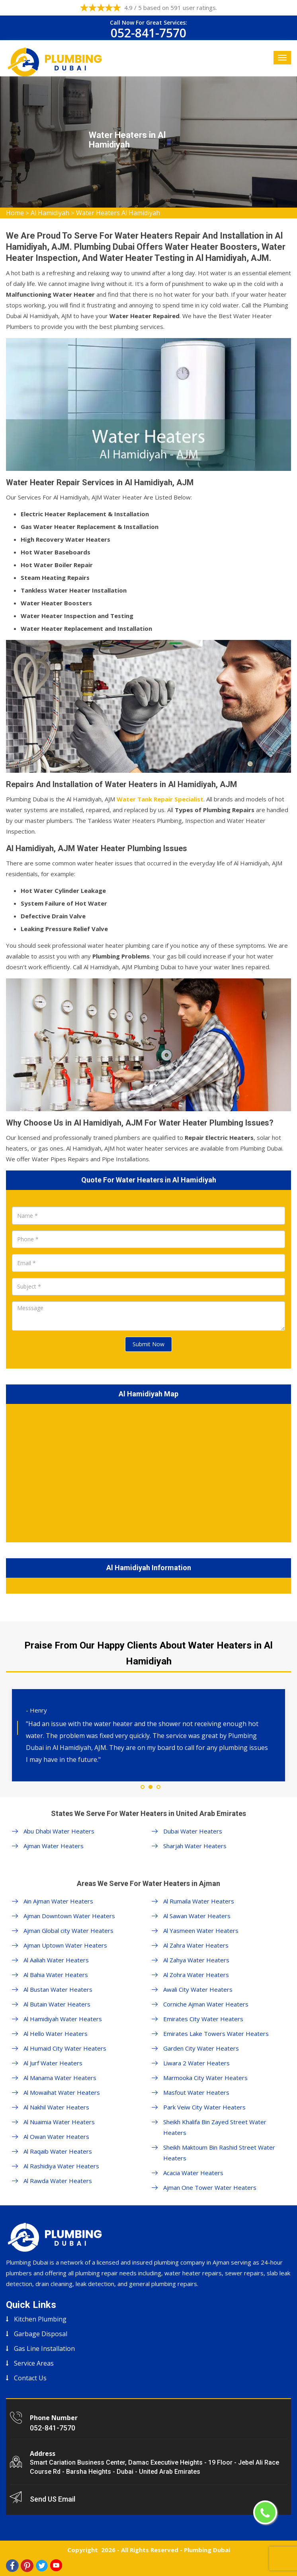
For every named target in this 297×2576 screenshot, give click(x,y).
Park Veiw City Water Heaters (204, 2107)
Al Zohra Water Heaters (196, 1975)
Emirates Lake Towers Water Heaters (216, 2033)
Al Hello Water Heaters (55, 2033)
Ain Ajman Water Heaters (58, 1901)
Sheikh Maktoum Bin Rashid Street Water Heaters (219, 2152)
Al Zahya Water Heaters (196, 1960)
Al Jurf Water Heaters (52, 2063)
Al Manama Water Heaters (59, 2078)
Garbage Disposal (40, 2333)
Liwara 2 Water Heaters (196, 2063)
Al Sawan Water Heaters (197, 1916)
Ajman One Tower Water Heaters (209, 2187)
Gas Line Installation (44, 2348)
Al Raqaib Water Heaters (57, 2151)
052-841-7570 (148, 33)
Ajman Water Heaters (53, 1846)
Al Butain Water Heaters (56, 2004)
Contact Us (30, 2378)
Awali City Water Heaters (198, 1989)
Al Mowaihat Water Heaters (61, 2092)
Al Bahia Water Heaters (55, 1975)
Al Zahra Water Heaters (196, 1945)
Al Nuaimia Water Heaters (59, 2122)
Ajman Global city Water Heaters (68, 1930)
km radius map (148, 1471)
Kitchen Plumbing (40, 2319)
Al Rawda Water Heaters (57, 2181)
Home (15, 212)
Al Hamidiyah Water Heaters (62, 2019)
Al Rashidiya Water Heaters (61, 2166)
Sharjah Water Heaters (195, 1846)
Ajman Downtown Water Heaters (69, 1916)
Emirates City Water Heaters (203, 2019)
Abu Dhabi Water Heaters (58, 1831)
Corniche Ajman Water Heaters (205, 2004)
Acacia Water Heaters (193, 2173)
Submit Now (148, 1344)
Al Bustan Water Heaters (57, 1989)
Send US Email (52, 2499)
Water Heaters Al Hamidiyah (118, 212)
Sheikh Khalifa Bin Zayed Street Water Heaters (214, 2127)
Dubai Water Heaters (192, 1831)
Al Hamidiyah (50, 212)
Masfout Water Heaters (196, 2092)
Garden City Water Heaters (201, 2048)
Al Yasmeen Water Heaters (200, 1930)
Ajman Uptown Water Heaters (65, 1945)
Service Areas (34, 2363)
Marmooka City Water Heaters (205, 2078)
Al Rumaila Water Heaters (198, 1901)
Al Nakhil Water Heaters (56, 2107)
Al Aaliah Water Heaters (56, 1960)
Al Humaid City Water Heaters (64, 2048)
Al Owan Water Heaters (56, 2137)
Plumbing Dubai (207, 2550)
